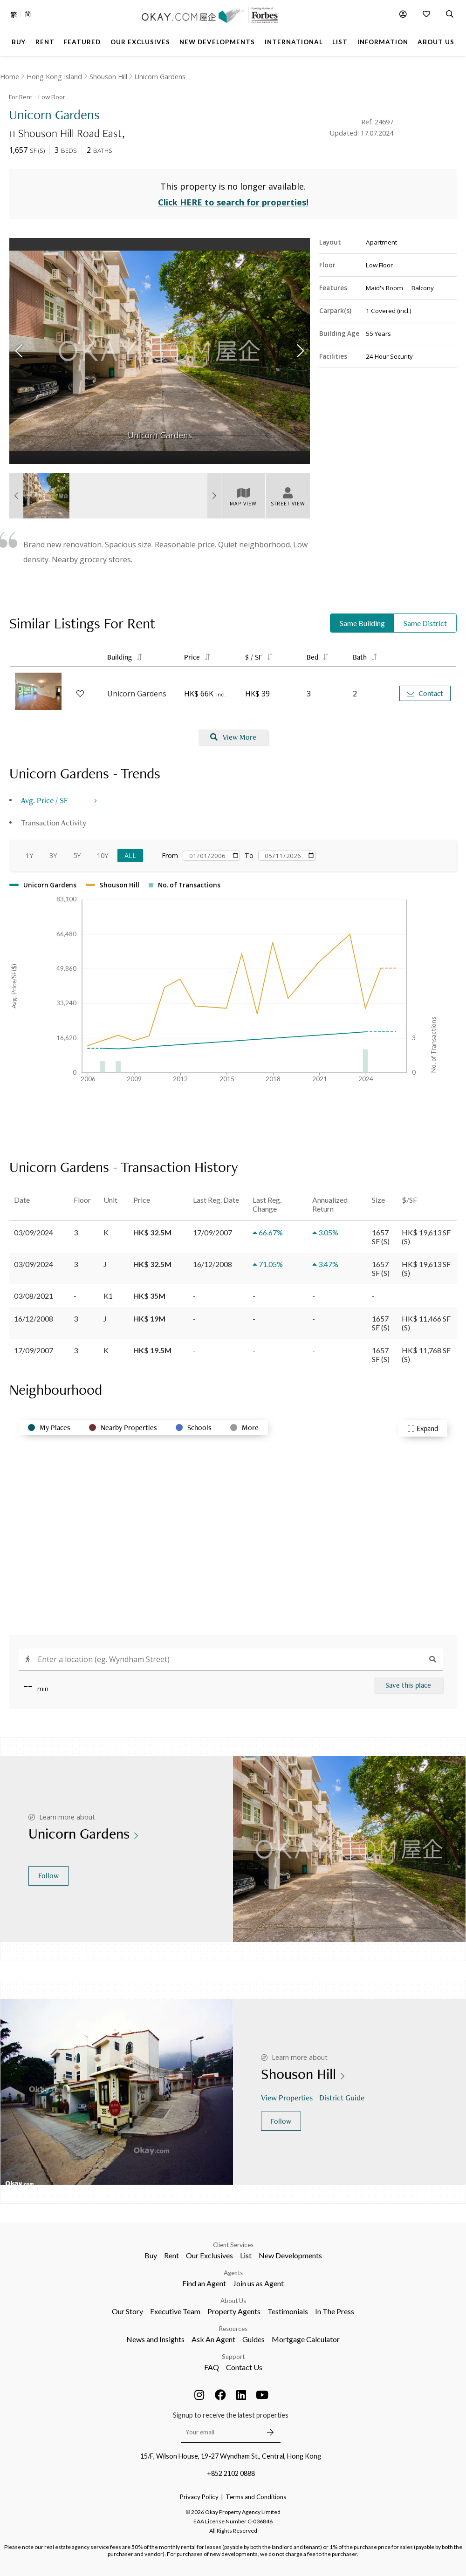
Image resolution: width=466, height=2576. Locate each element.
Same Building (362, 623)
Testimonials (287, 2311)
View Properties (288, 2097)
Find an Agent (204, 2283)
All (130, 855)
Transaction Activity (53, 822)
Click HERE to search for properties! (233, 202)
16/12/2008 (33, 1318)
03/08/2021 (33, 1295)
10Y (102, 855)
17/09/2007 (33, 1350)
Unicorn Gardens (160, 76)
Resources (233, 2328)
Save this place (408, 1685)
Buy (150, 2255)
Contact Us (244, 2367)
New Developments (290, 2255)
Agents (233, 2272)
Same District (425, 623)
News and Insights (155, 2339)
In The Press (334, 2311)
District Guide (342, 2097)
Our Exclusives (209, 2255)
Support (233, 2356)
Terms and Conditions (256, 2497)
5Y (77, 855)
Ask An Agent (213, 2339)
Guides (253, 2339)
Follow (48, 1876)
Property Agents (233, 2311)
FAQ (211, 2367)
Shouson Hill (108, 76)
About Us (233, 2300)
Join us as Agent (258, 2283)
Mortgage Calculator (306, 2339)
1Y (29, 855)
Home (9, 76)
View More (233, 737)
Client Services (233, 2245)
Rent (171, 2255)
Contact (425, 693)
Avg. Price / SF (44, 800)
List (246, 2255)
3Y (53, 855)
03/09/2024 (33, 1232)
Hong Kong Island (54, 76)
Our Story (127, 2311)
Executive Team (175, 2311)
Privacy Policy (199, 2497)
